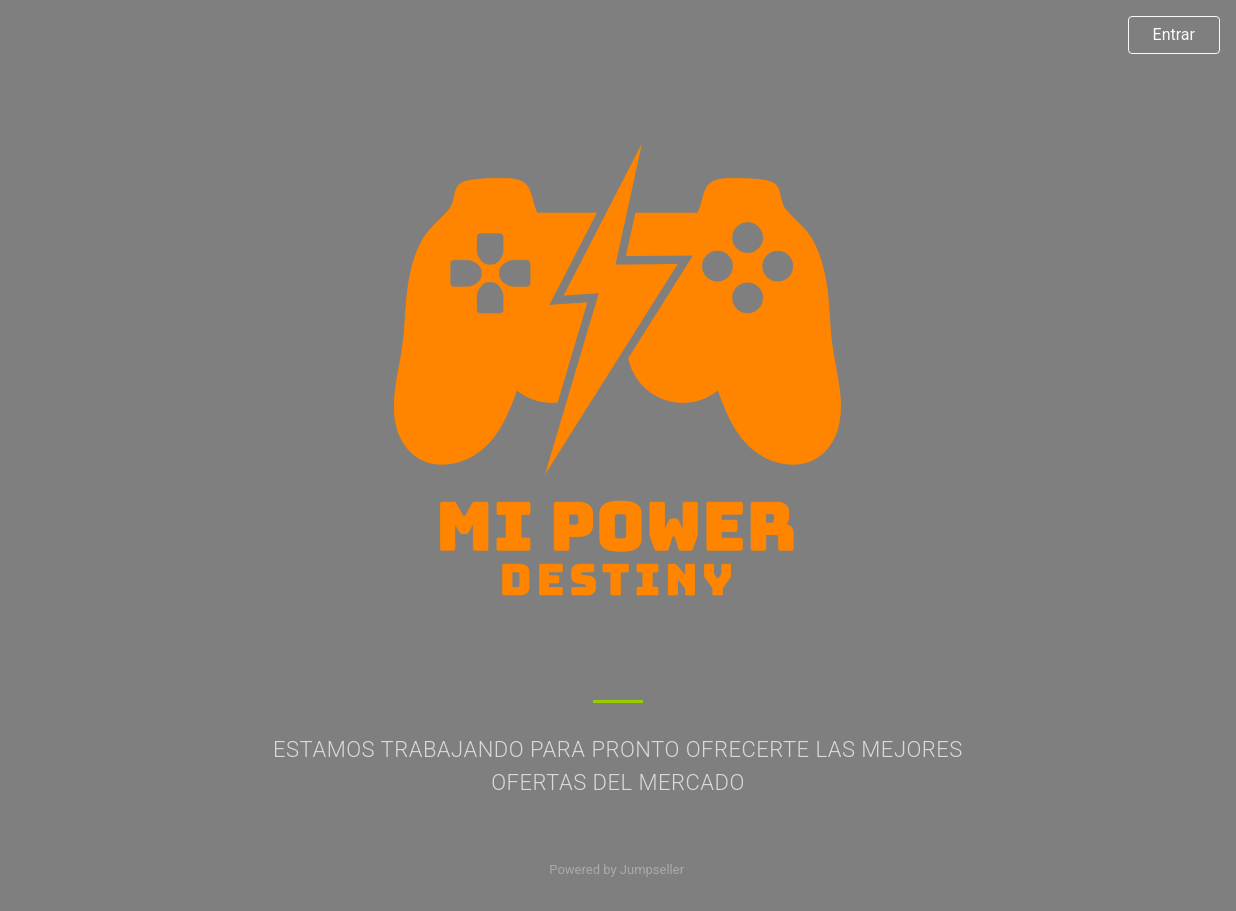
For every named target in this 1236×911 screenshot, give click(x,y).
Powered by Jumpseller (616, 869)
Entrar (1174, 34)
